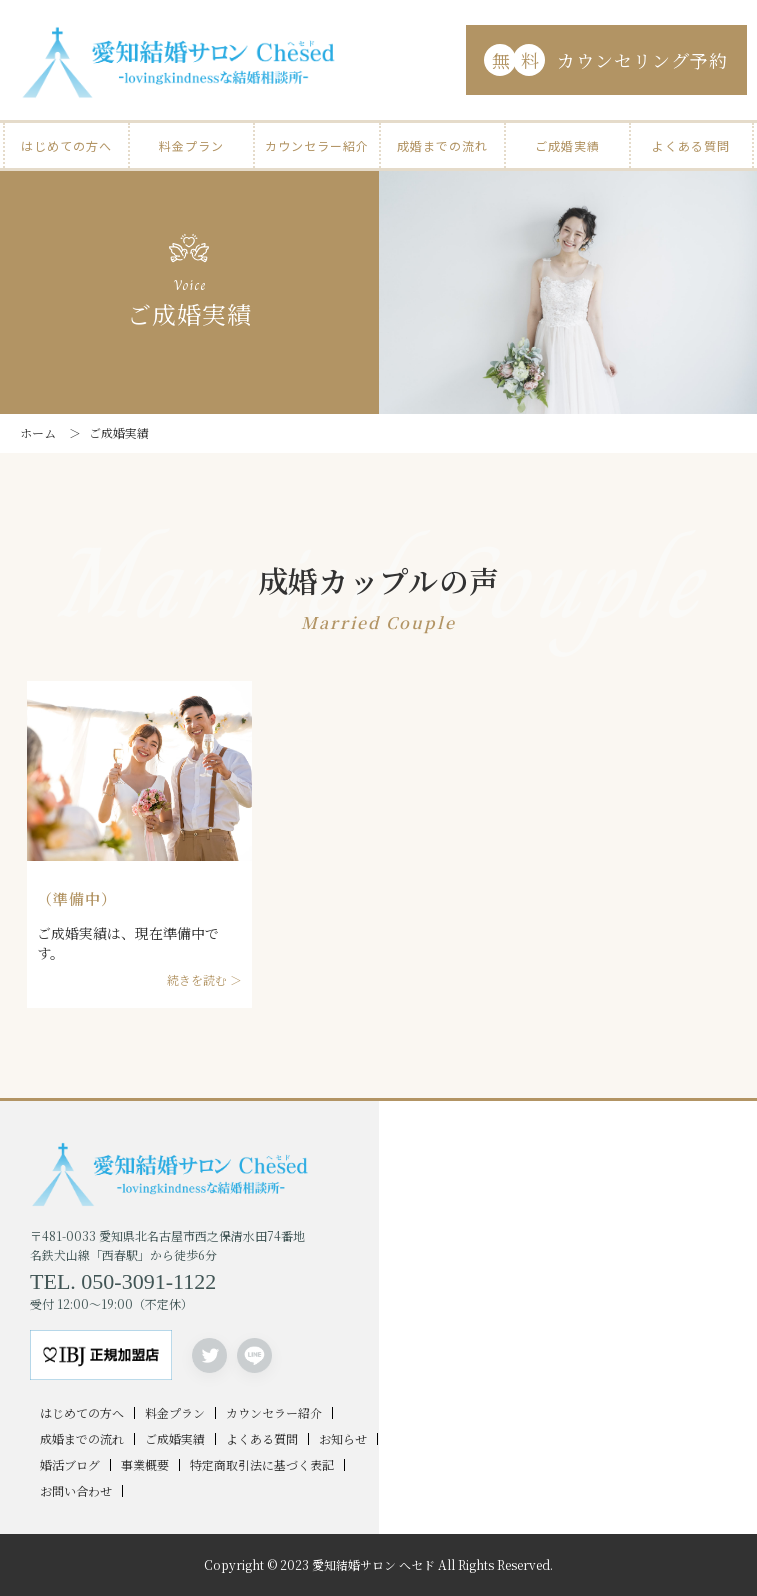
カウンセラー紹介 (317, 145)
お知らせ (343, 1439)
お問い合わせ (76, 1491)
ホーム (38, 432)
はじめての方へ (66, 145)
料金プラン (191, 145)
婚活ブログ (70, 1465)
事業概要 (145, 1465)
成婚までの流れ (442, 145)
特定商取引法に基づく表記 (262, 1465)
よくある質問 (691, 145)
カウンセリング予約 (606, 60)
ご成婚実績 (567, 145)
